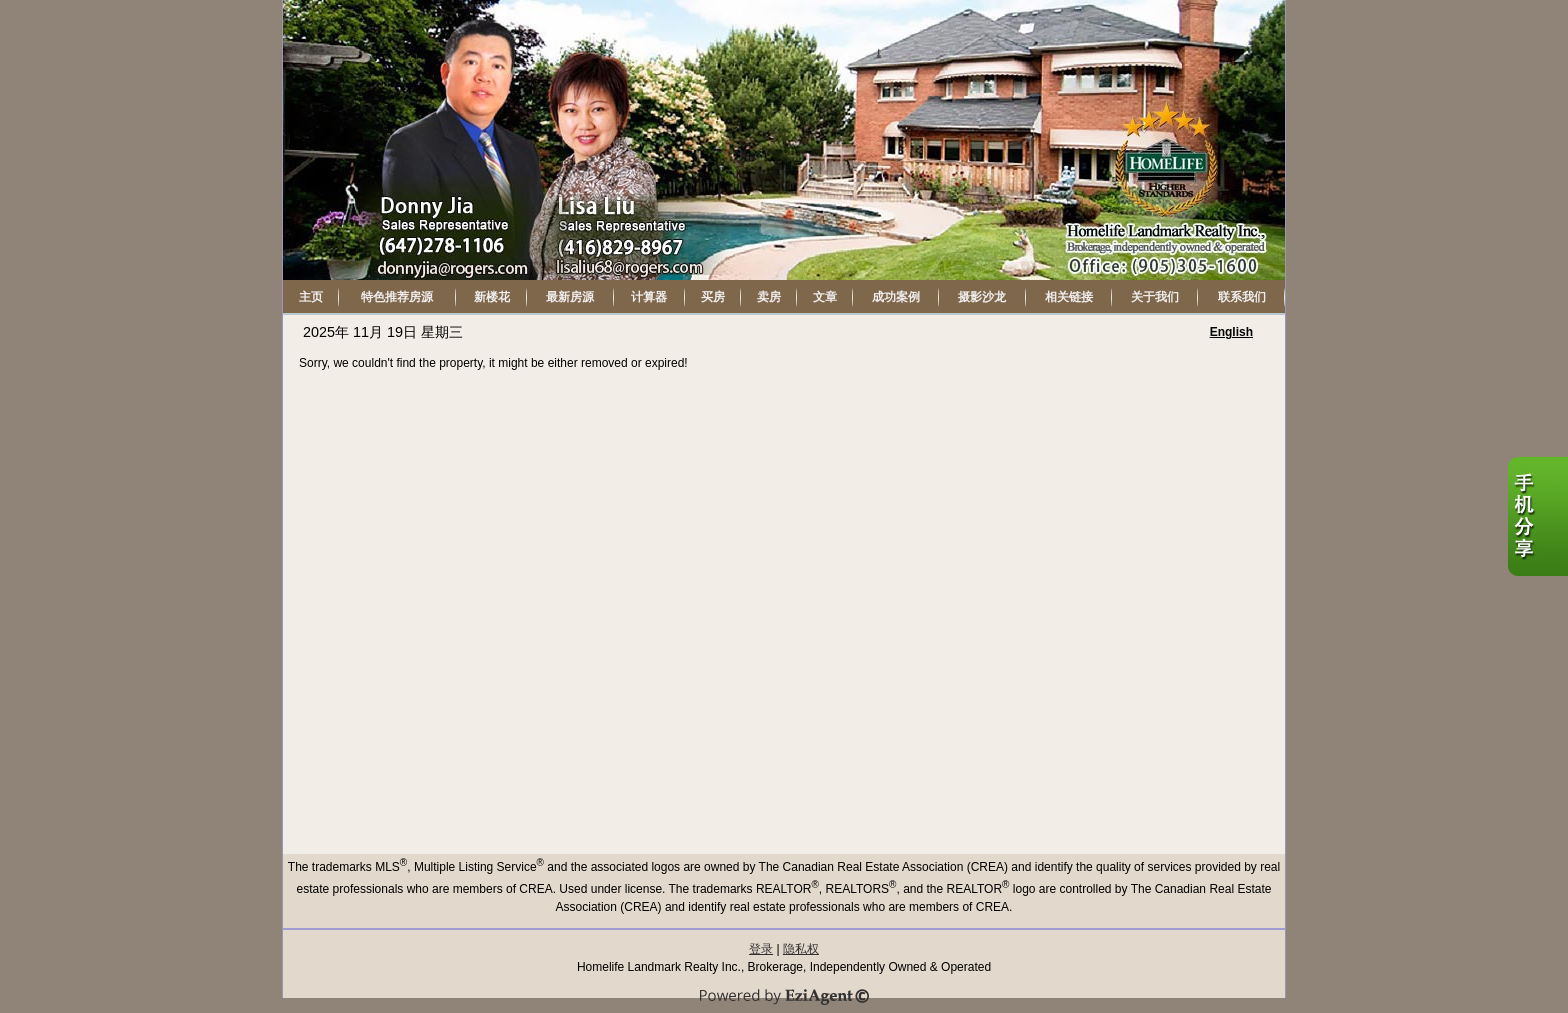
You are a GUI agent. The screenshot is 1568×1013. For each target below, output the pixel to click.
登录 (761, 949)
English (1231, 332)
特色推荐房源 (397, 297)
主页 (311, 297)
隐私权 (801, 949)
